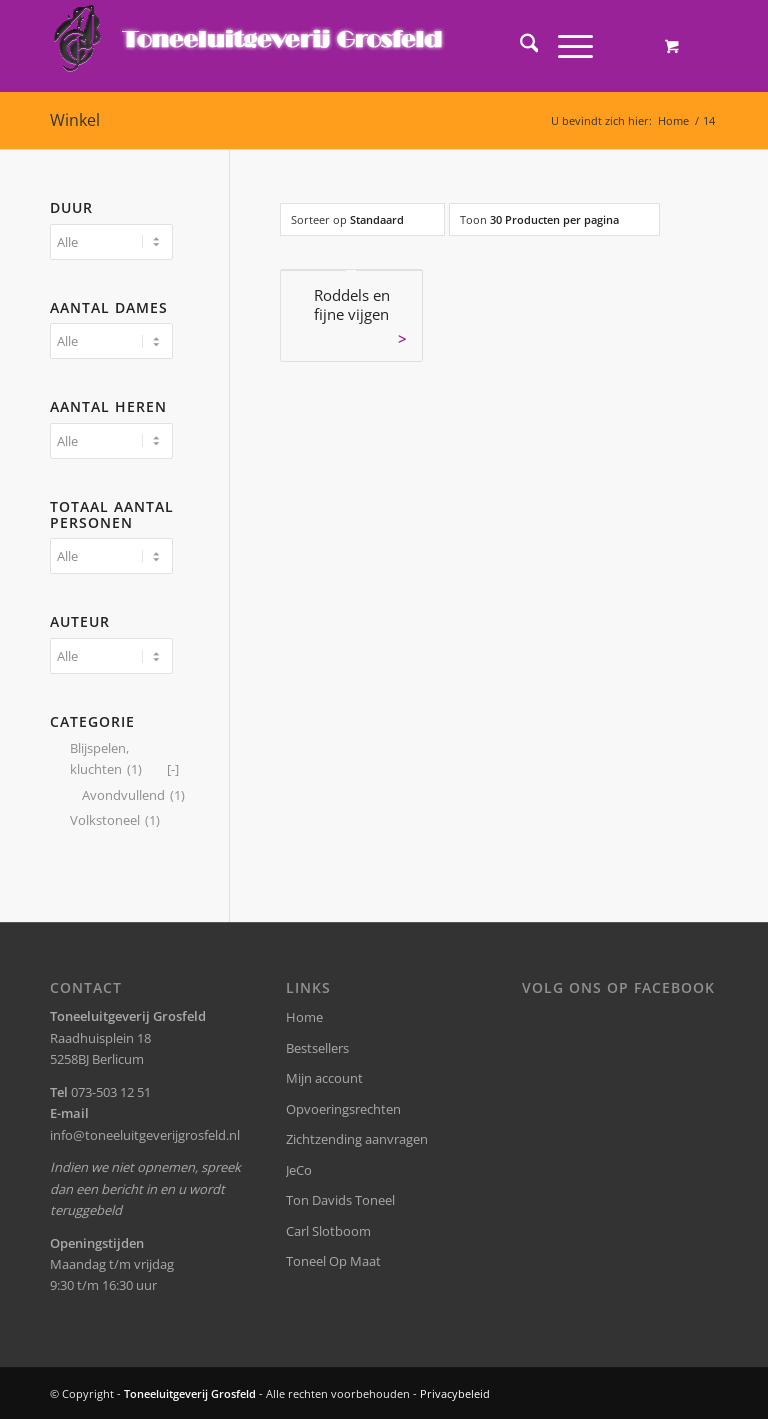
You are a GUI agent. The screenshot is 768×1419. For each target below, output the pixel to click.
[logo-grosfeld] (250, 46)
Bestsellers (317, 1048)
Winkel (75, 120)
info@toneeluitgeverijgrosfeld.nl (145, 1135)
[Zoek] (519, 46)
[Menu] (565, 46)
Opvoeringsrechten (343, 1109)
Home (304, 1017)
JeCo (299, 1170)
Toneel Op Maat (333, 1261)
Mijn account (324, 1078)
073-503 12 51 (111, 1092)
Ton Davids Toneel (340, 1200)
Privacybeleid (455, 1393)
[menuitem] (519, 46)
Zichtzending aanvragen (357, 1139)
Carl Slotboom (328, 1231)
